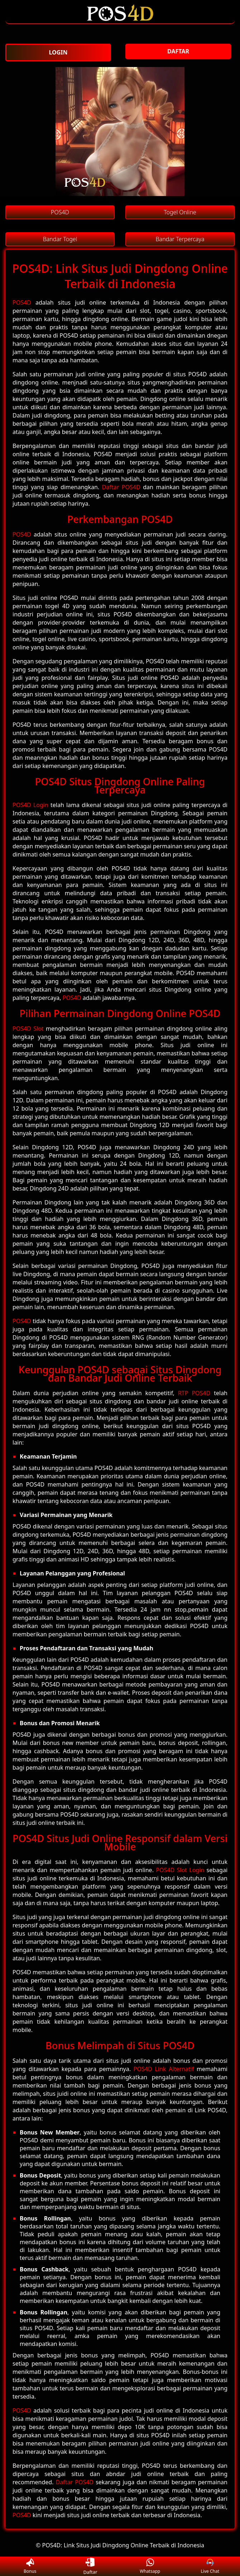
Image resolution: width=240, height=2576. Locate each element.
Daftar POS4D (121, 487)
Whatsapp (150, 2566)
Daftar (90, 2566)
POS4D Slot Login (180, 1870)
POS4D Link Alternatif (164, 2069)
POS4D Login (30, 805)
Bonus (30, 2566)
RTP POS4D (194, 1393)
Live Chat (210, 2566)
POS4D (22, 302)
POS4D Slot (28, 1028)
